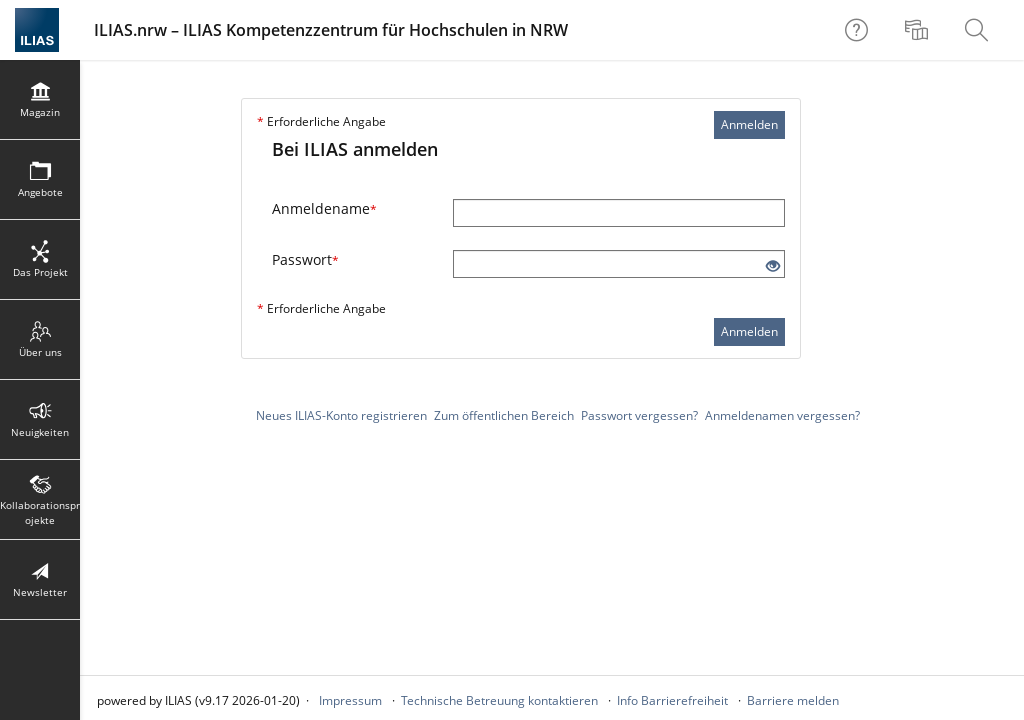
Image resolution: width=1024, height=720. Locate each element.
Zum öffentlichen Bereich (504, 415)
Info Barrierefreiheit (672, 700)
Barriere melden (793, 700)
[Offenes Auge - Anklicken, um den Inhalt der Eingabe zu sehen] (773, 266)
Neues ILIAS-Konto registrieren (341, 415)
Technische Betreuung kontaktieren (499, 700)
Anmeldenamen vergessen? (782, 415)
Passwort (305, 259)
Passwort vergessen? (639, 415)
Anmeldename (324, 208)
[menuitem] (919, 30)
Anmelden (749, 124)
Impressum (350, 700)
